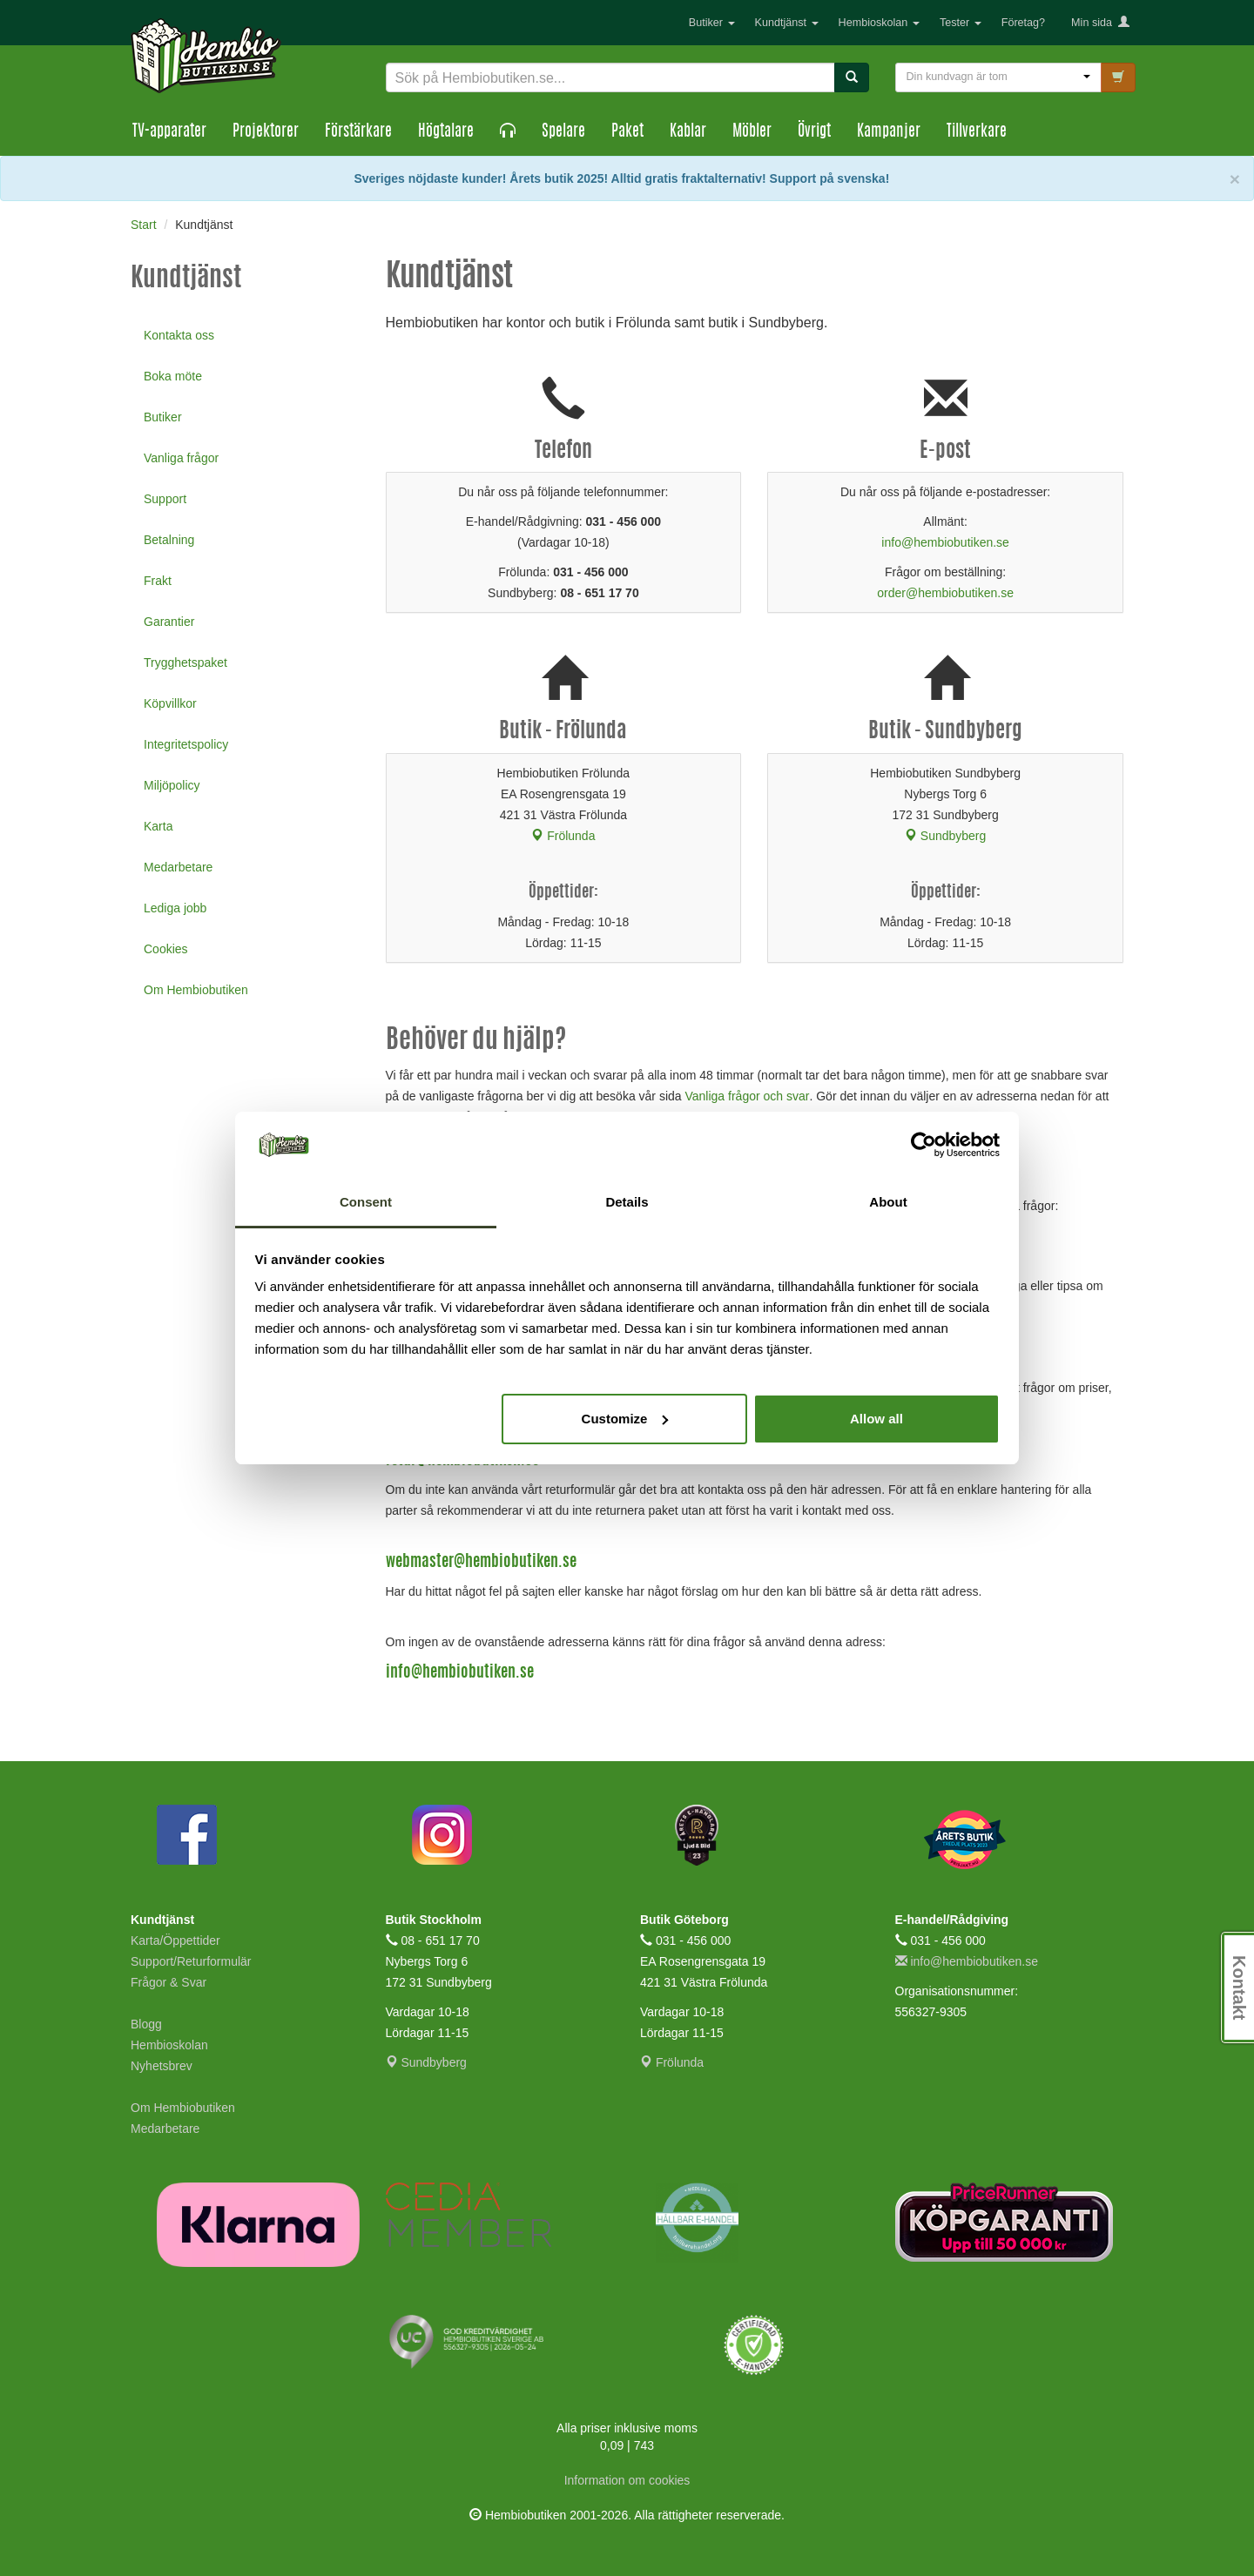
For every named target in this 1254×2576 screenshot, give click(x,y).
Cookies (166, 949)
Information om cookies (627, 2480)
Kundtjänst (787, 23)
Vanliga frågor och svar (746, 1096)
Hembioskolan (879, 23)
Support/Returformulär (191, 1961)
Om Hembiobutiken (196, 990)
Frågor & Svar (168, 1982)
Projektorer (266, 132)
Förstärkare (358, 132)
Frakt (158, 581)
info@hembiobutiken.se (945, 542)
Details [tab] (626, 1201)
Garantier (169, 622)
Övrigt (814, 132)
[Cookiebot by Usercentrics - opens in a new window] (923, 1145)
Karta (158, 826)
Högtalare (446, 132)
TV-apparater (169, 132)
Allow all (876, 1418)
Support (165, 499)
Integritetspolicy (186, 744)
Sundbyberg (945, 836)
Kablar (688, 132)
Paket (627, 132)
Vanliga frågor (181, 458)
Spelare (563, 132)
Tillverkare (977, 132)
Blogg (146, 2024)
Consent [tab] (366, 1201)
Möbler (752, 132)
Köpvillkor (170, 703)
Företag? (1023, 23)
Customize (625, 1418)
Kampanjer (888, 132)
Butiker (712, 23)
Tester (960, 23)
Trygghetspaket (185, 662)
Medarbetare (178, 867)
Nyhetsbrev (161, 2066)
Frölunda (563, 836)
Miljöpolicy (172, 785)
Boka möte (173, 376)
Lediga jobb (175, 908)
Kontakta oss (179, 335)
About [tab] (888, 1201)
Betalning (169, 540)
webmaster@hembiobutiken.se (481, 1562)
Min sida (1100, 23)
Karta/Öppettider (175, 1940)
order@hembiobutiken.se (945, 593)
